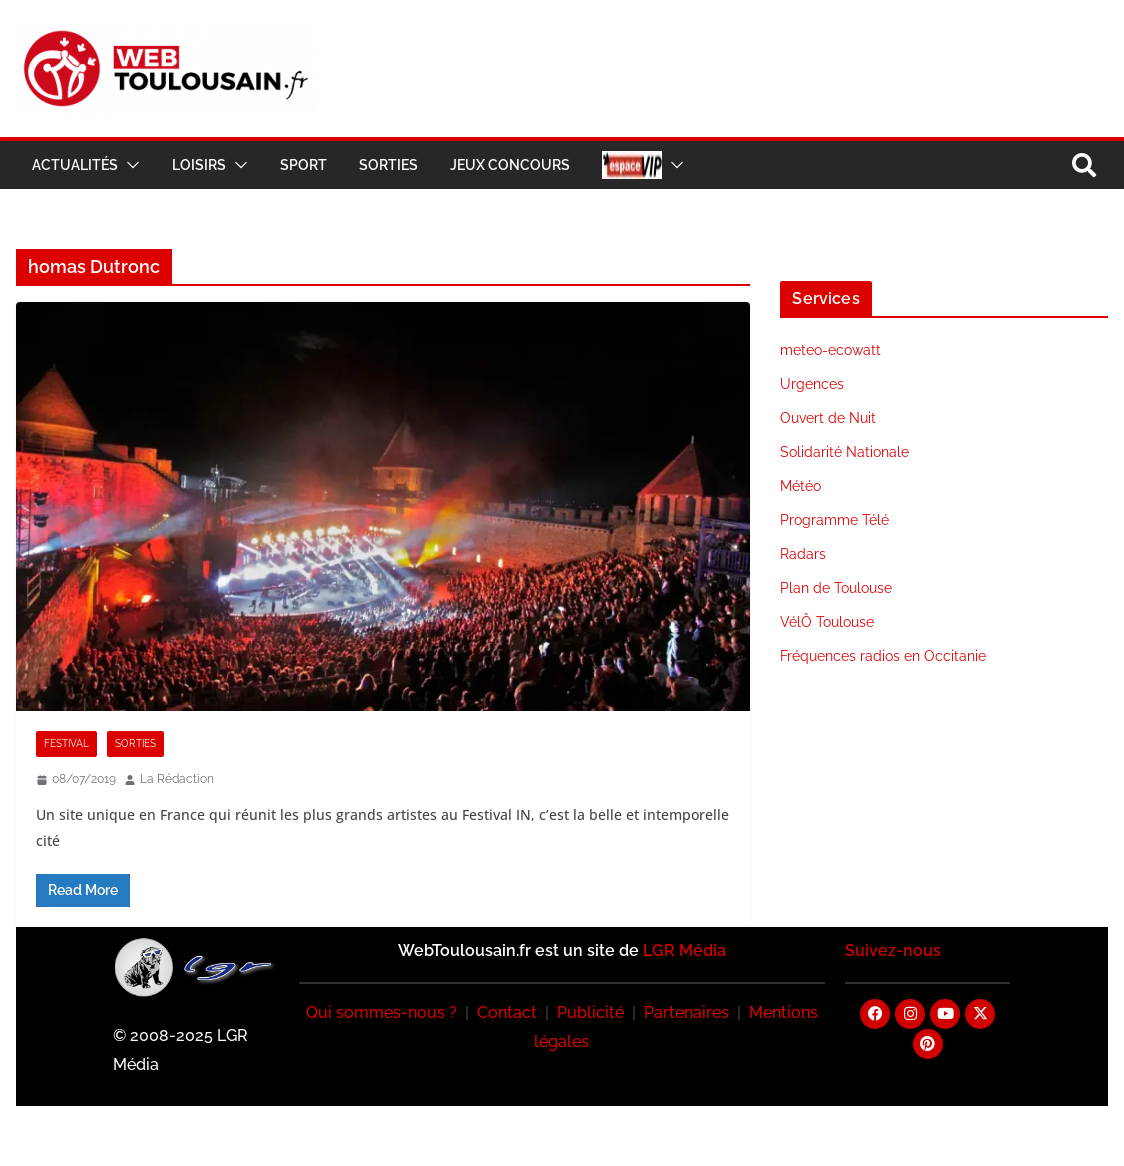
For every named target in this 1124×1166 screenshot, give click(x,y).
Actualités (75, 165)
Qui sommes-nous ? (381, 1012)
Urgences (812, 384)
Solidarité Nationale (844, 452)
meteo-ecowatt (830, 350)
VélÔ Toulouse (827, 622)
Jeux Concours (510, 165)
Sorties (388, 165)
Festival (66, 743)
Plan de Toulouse (836, 588)
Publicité (590, 1012)
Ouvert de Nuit (828, 418)
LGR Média (684, 950)
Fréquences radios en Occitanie (883, 656)
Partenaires (686, 1012)
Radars (803, 554)
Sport (303, 165)
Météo (800, 486)
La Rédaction (177, 779)
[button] (129, 165)
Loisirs (199, 165)
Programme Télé (834, 520)
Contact (507, 1012)
